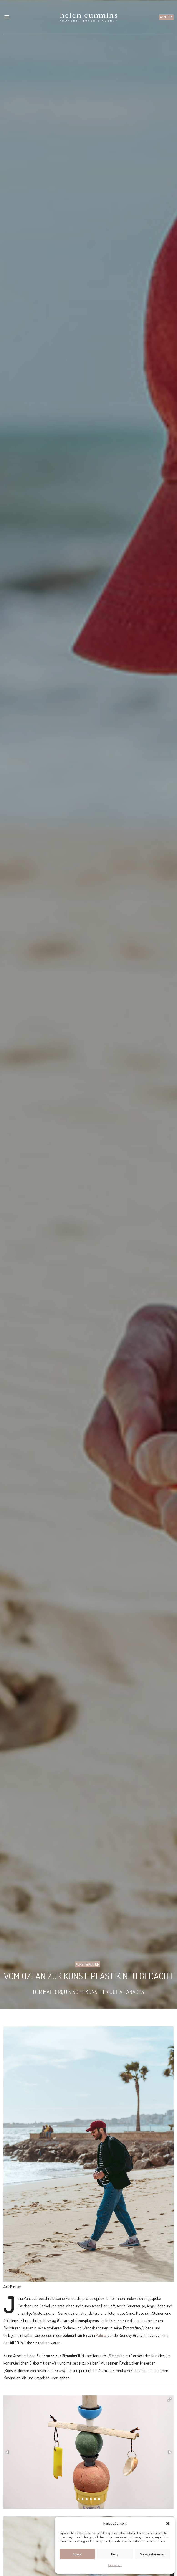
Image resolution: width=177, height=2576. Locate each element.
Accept (77, 2554)
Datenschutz (115, 2565)
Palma (101, 2335)
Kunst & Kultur (87, 1964)
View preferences (152, 2554)
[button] (168, 2523)
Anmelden (166, 17)
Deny (114, 2554)
